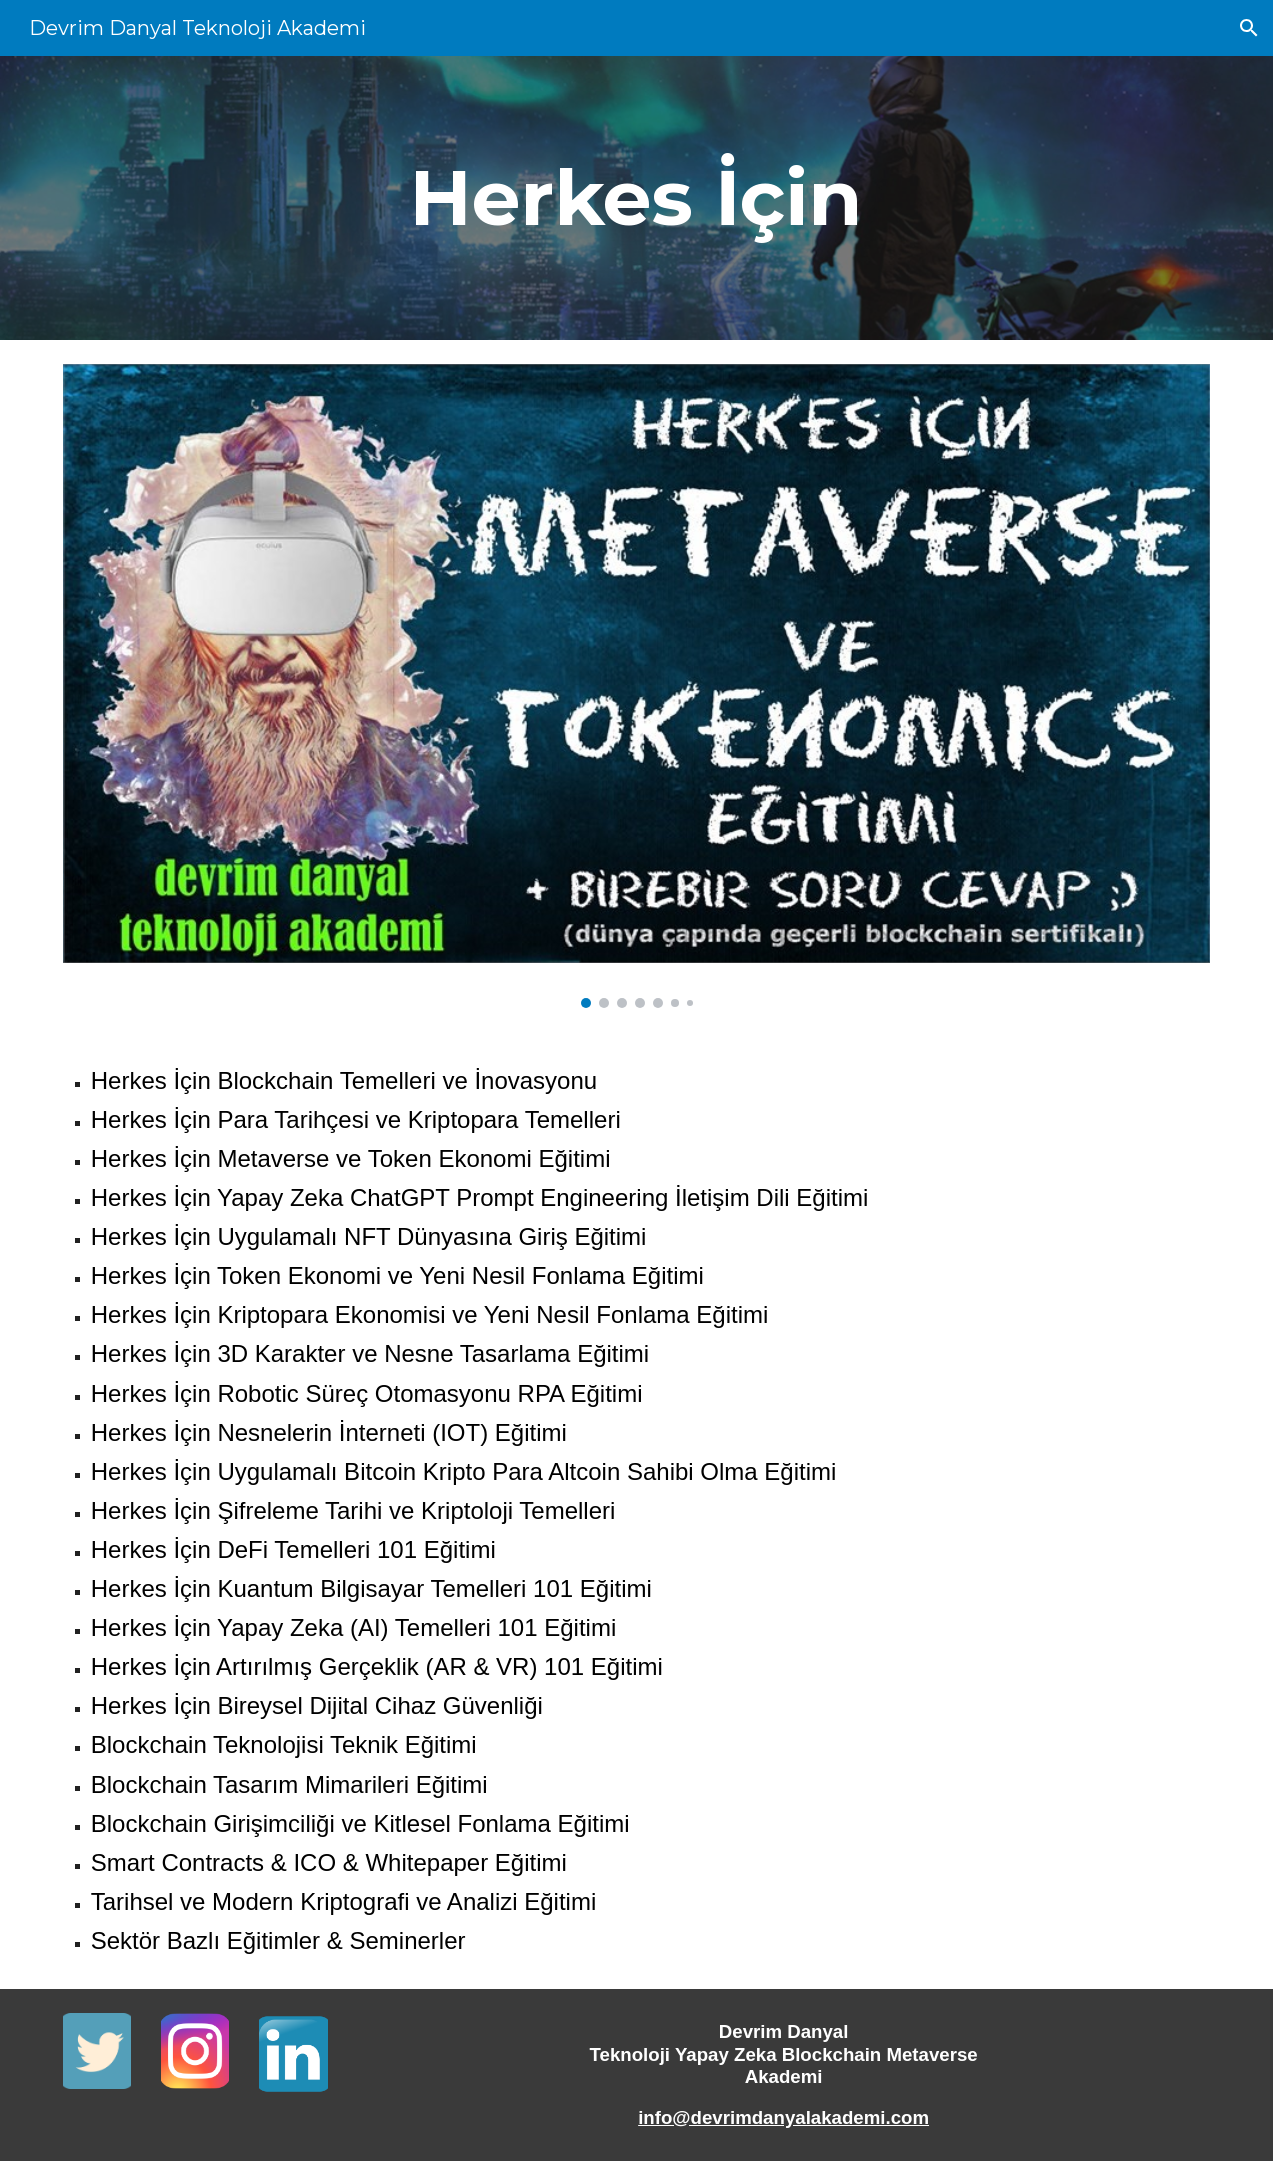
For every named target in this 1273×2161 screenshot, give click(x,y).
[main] (636, 198)
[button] (1249, 28)
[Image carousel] (637, 686)
